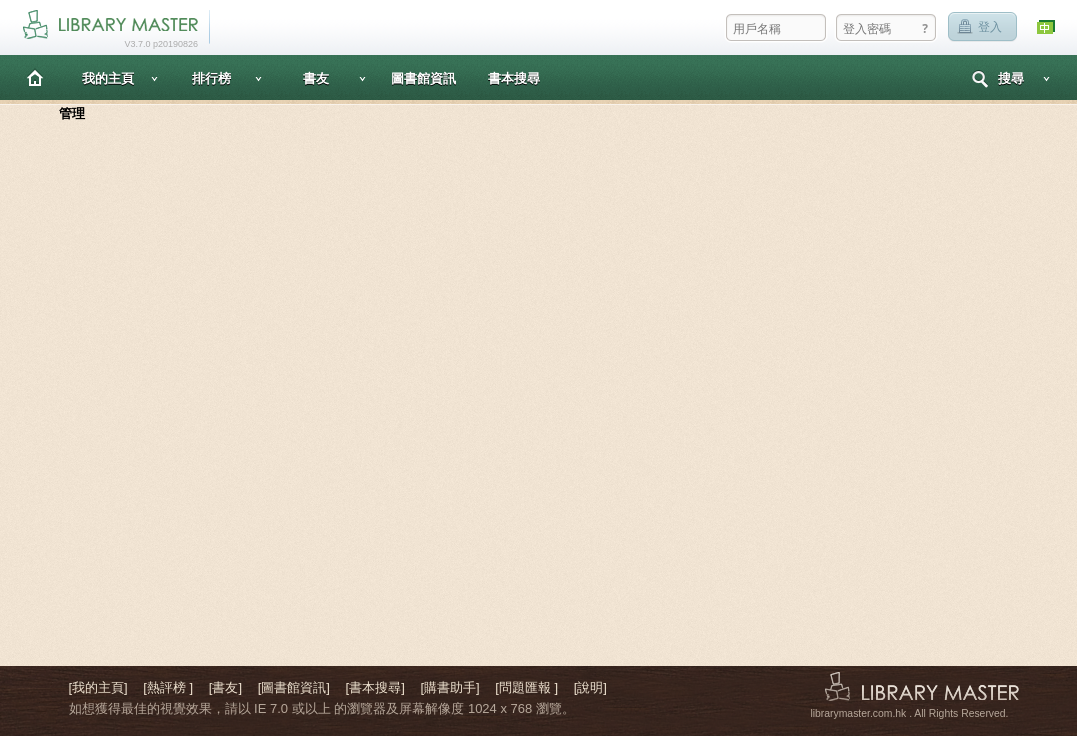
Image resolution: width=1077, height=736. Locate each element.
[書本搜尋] (375, 687)
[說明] (590, 687)
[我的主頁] (98, 687)
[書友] (225, 687)
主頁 (35, 77)
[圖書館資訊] (294, 687)
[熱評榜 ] (168, 687)
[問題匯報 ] (526, 687)
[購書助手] (449, 687)
